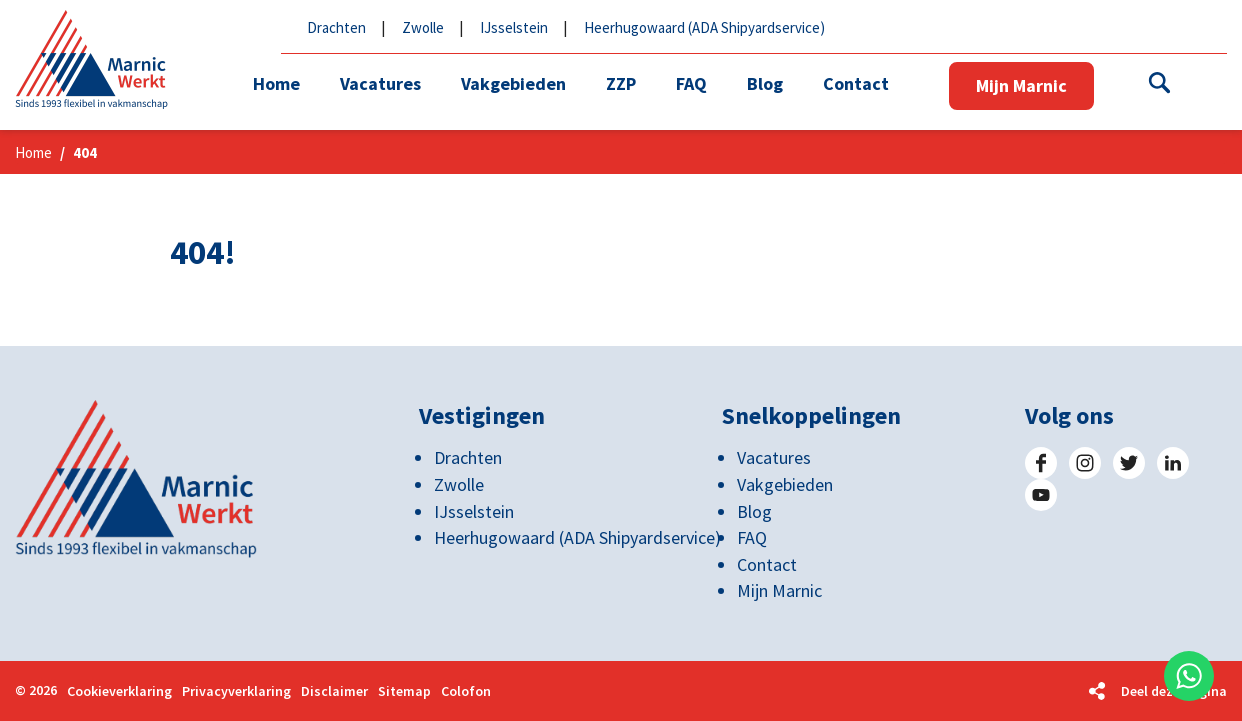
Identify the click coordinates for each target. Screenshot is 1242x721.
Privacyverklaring (236, 691)
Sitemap (404, 691)
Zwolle (423, 27)
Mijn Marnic (1021, 85)
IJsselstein (514, 27)
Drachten (336, 27)
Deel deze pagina (1174, 691)
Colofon (466, 691)
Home (33, 152)
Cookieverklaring (119, 691)
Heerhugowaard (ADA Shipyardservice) (704, 27)
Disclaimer (334, 691)
